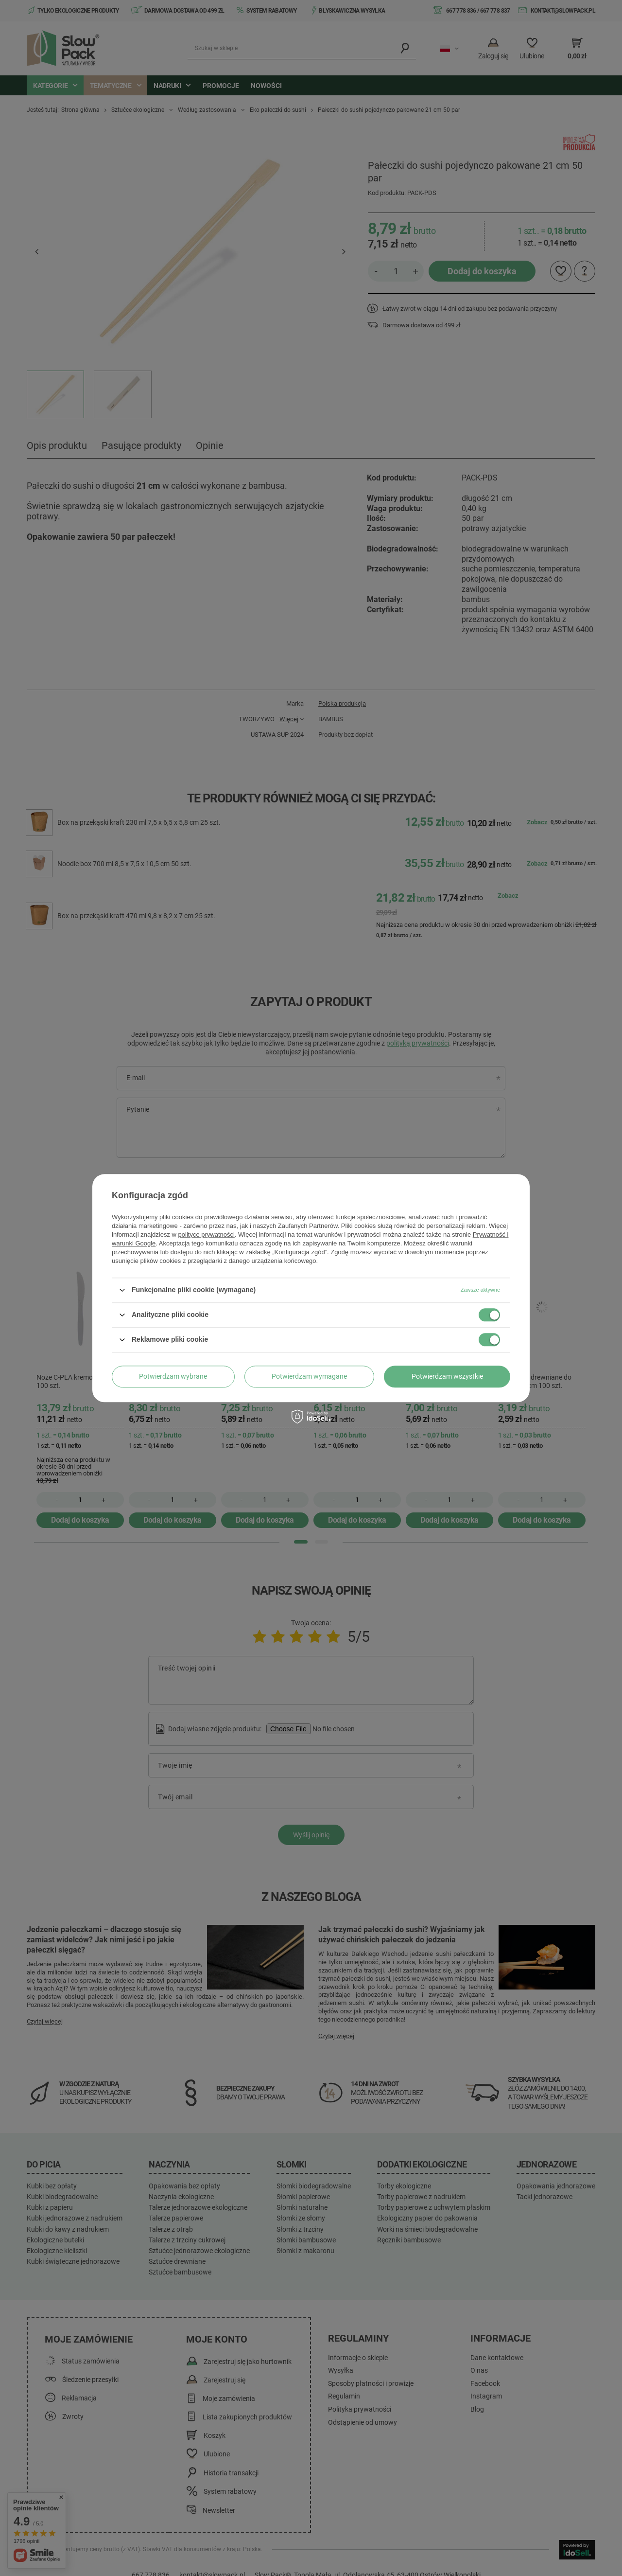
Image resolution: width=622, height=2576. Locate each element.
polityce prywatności (206, 1234)
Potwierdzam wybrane (173, 1376)
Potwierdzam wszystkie (447, 1376)
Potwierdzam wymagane (309, 1376)
